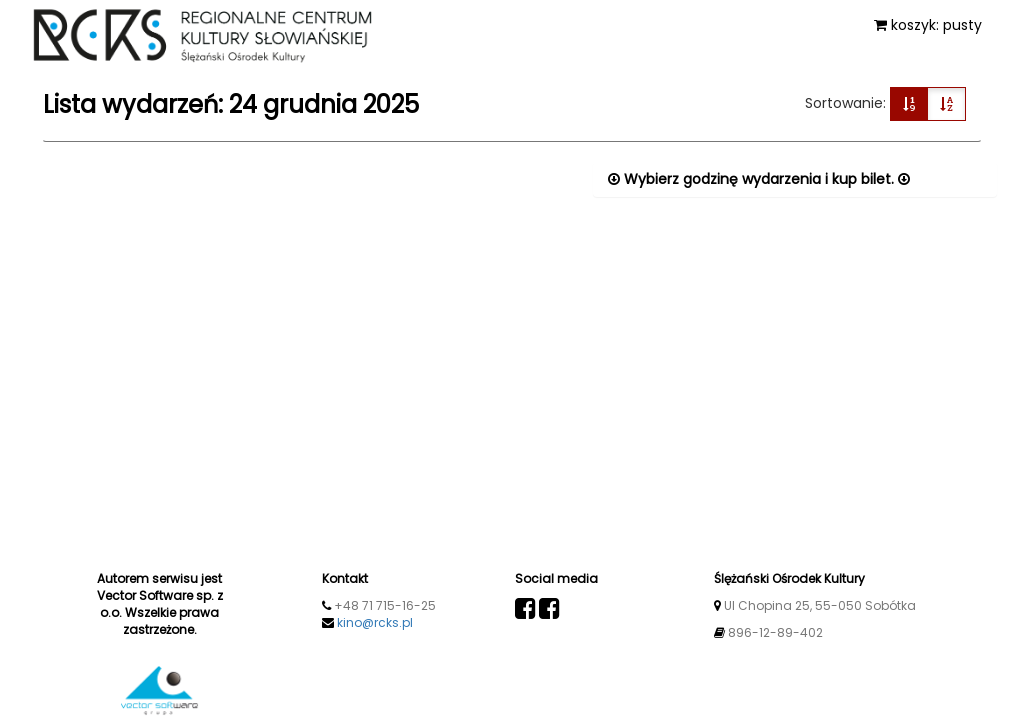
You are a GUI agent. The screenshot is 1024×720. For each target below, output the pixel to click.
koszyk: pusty (928, 25)
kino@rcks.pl (375, 622)
